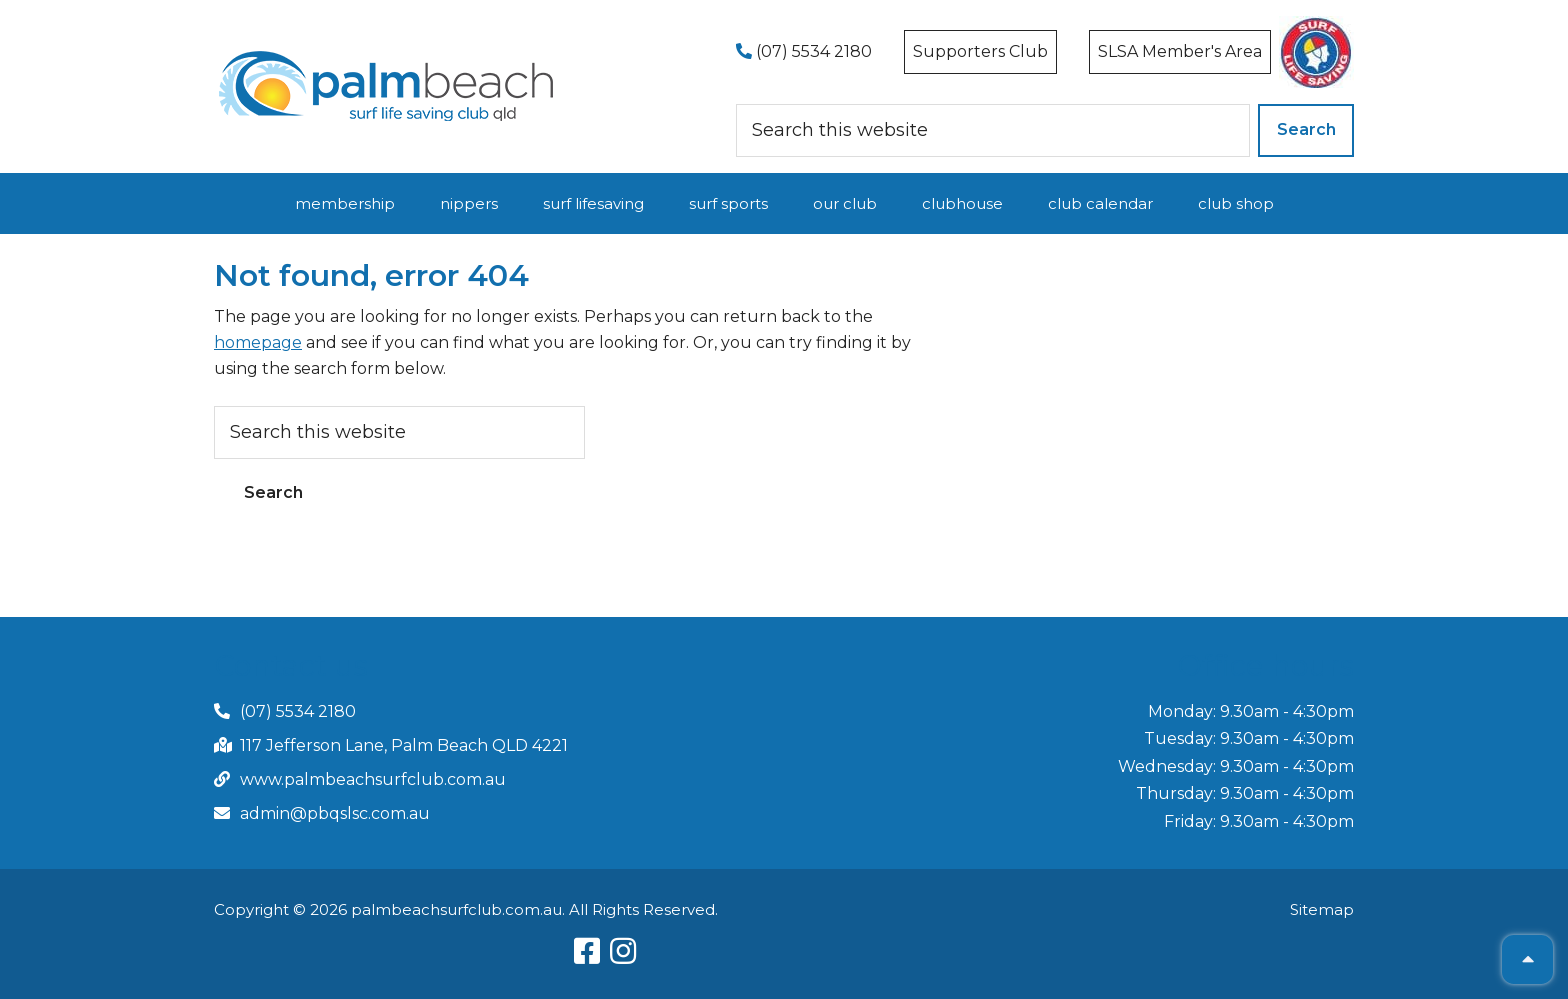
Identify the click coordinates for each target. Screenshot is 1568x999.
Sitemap (1322, 909)
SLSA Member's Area (1180, 51)
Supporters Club (980, 51)
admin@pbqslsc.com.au (335, 813)
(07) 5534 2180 (804, 51)
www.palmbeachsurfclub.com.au (373, 779)
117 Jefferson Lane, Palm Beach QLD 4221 (404, 745)
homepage (258, 342)
